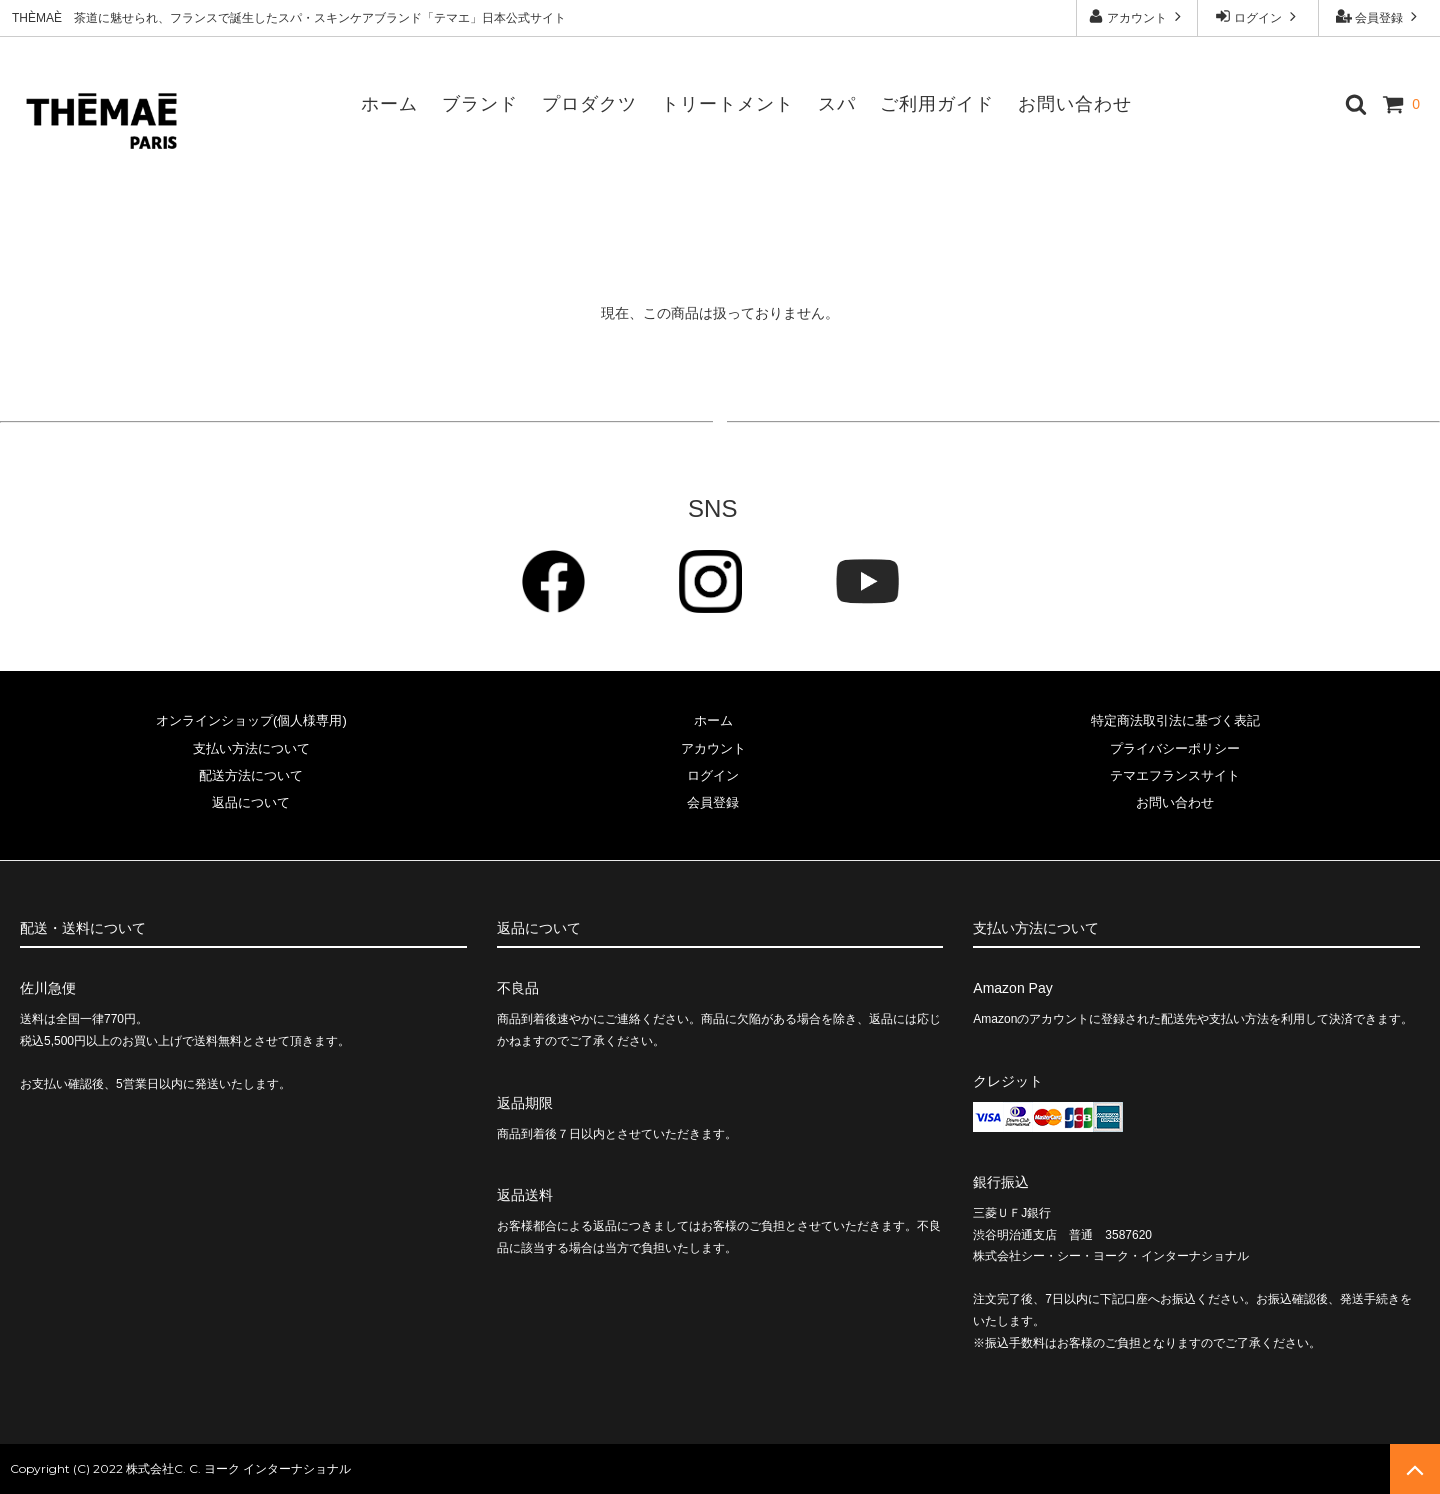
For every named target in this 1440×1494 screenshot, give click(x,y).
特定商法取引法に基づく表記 (1175, 720)
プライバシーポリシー (1175, 748)
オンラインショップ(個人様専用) (251, 720)
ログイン (1258, 16)
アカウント (1137, 16)
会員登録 (1379, 16)
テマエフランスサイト (1175, 775)
